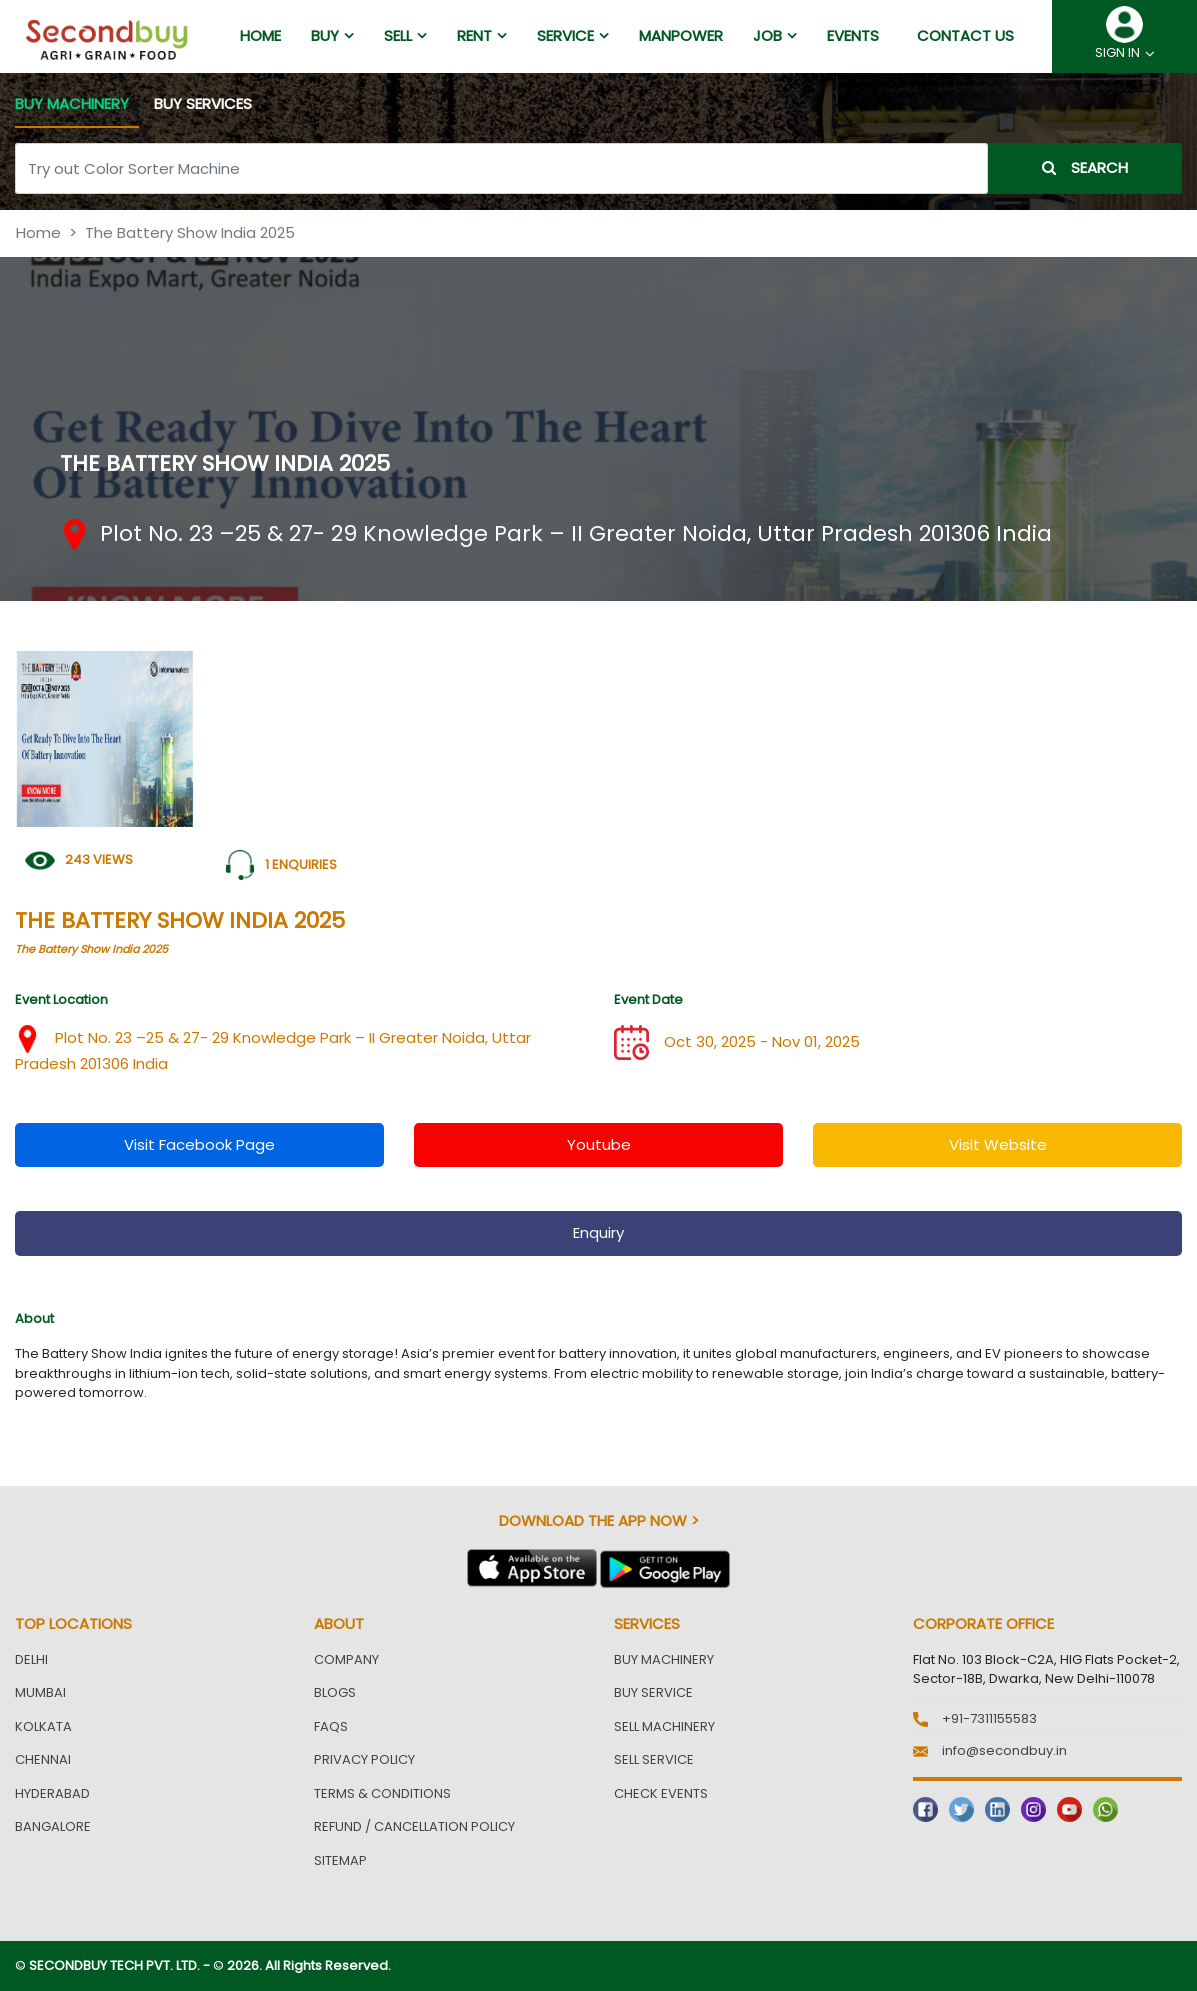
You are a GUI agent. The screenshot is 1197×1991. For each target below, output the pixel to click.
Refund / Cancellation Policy (414, 1826)
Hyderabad (52, 1793)
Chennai (43, 1759)
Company (346, 1659)
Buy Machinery (664, 1659)
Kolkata (43, 1726)
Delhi (31, 1659)
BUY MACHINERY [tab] (72, 103)
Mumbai (40, 1692)
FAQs (331, 1726)
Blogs (335, 1692)
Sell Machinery (664, 1726)
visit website (998, 1144)
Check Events (661, 1793)
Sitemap (340, 1860)
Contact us (965, 35)
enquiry (598, 1232)
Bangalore (53, 1826)
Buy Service (653, 1692)
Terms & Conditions (382, 1793)
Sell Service (654, 1759)
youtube (599, 1144)
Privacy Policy (364, 1759)
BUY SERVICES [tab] (203, 103)
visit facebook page (199, 1144)
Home (38, 232)
